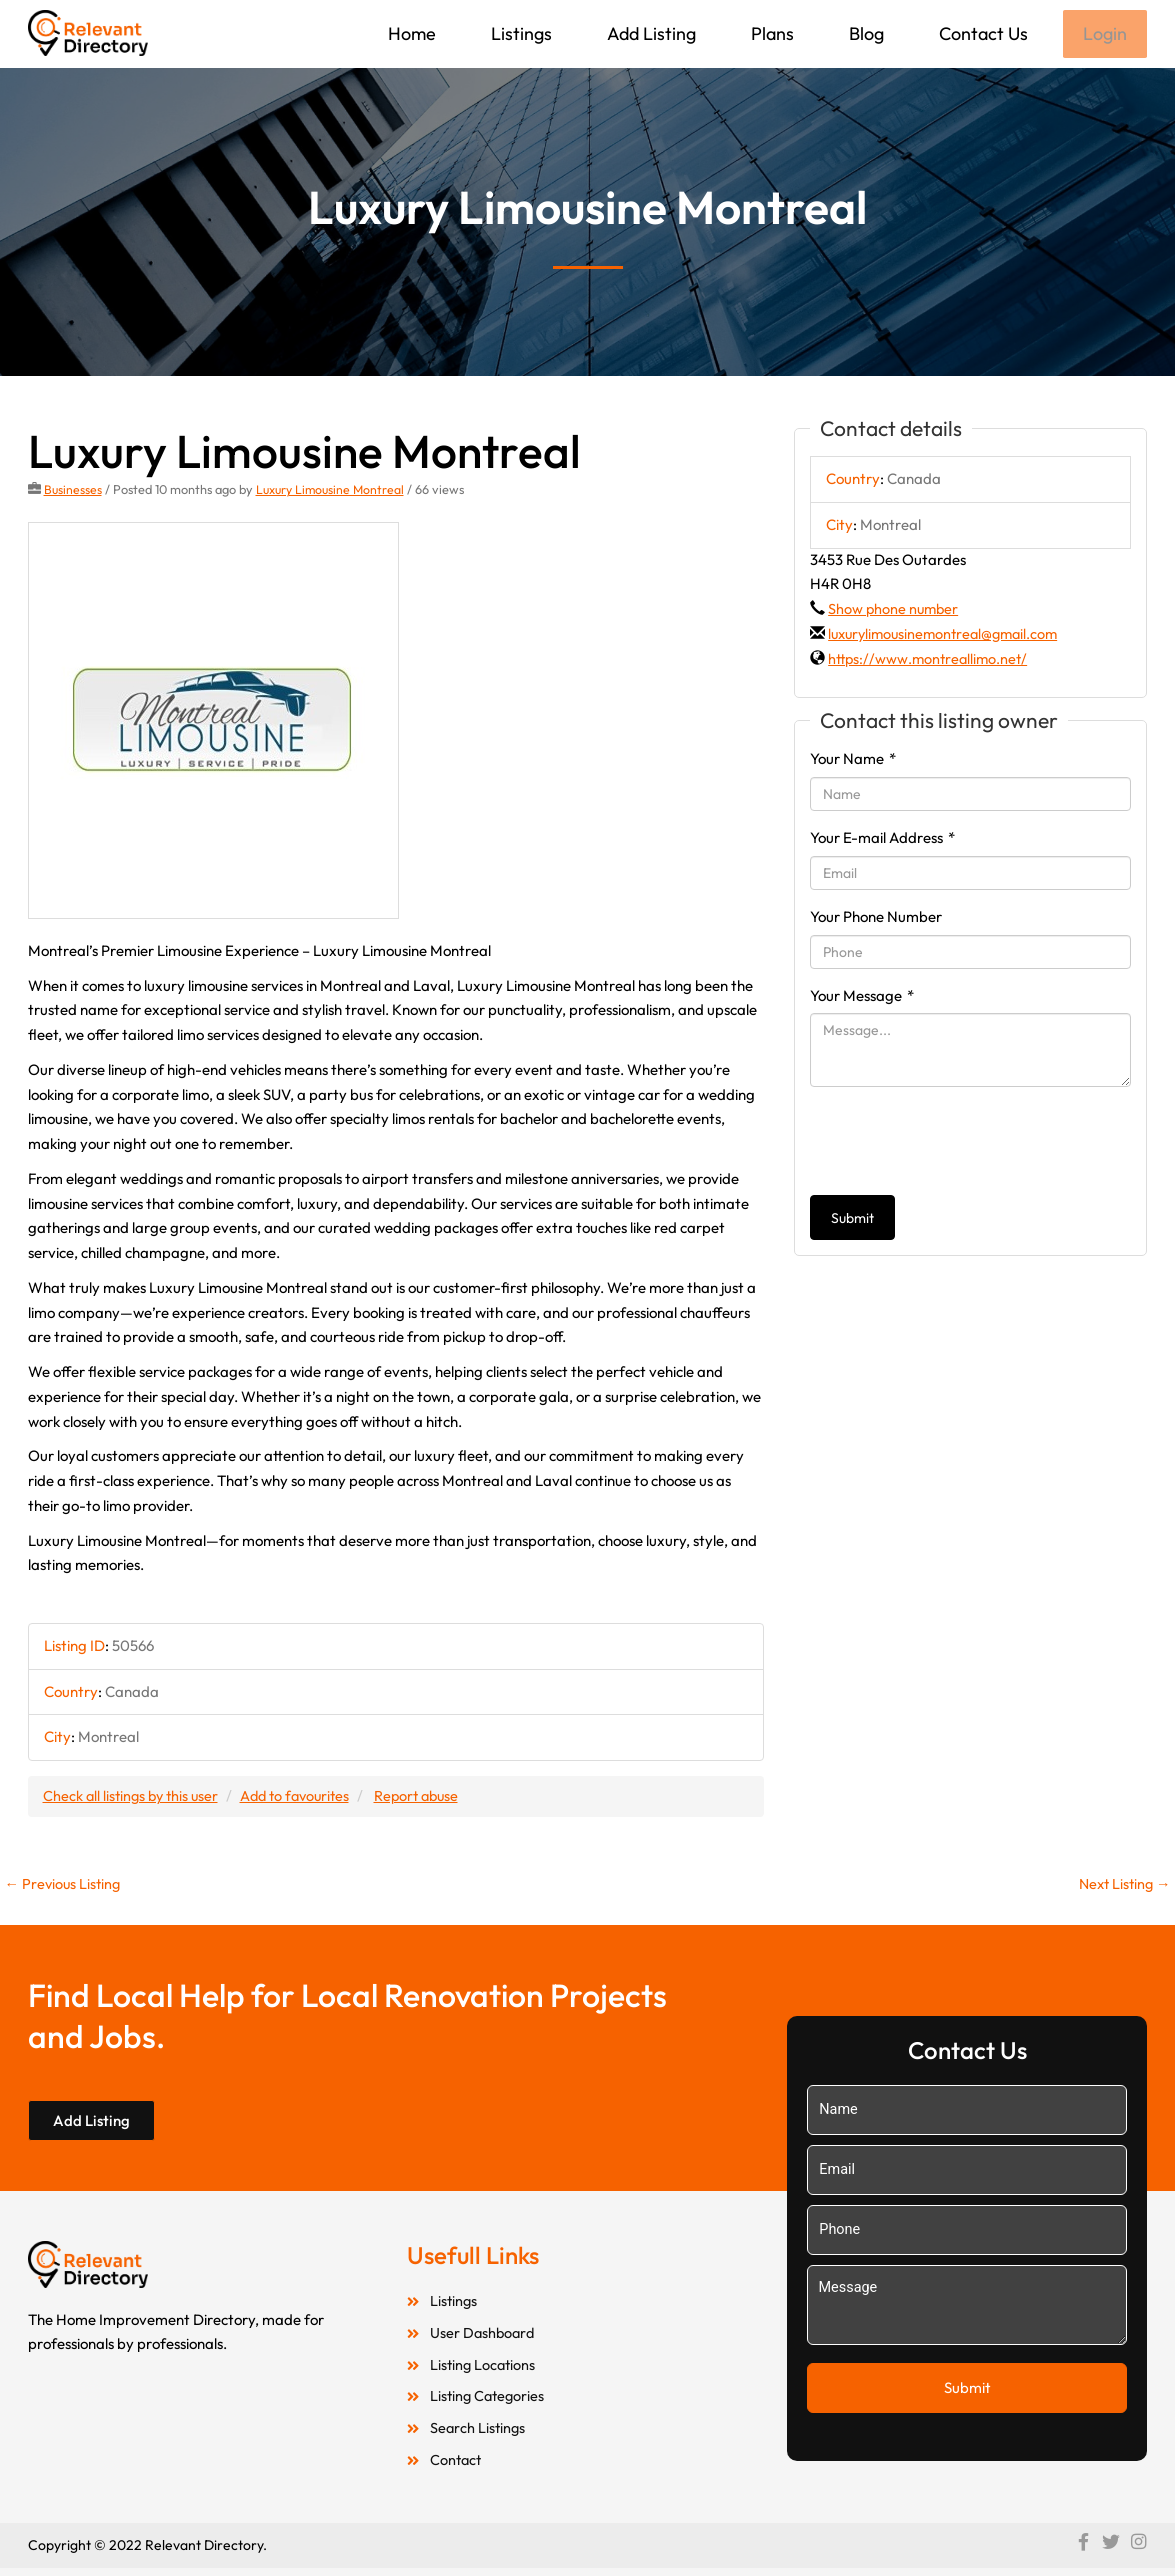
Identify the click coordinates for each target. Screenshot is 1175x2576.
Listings (519, 33)
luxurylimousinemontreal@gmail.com (949, 635)
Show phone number (895, 610)
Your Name (853, 760)
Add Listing (649, 33)
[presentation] (962, 1143)
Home (410, 33)
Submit (852, 1220)
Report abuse (432, 1797)
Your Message (862, 996)
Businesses (73, 491)
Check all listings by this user (134, 1797)
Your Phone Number (876, 918)
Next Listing (1122, 1886)
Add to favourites (305, 1797)
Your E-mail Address (882, 839)
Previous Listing (65, 1886)
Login (1104, 34)
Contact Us (981, 33)
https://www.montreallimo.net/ (931, 660)
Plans (770, 33)
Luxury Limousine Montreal (334, 491)
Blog (864, 33)
